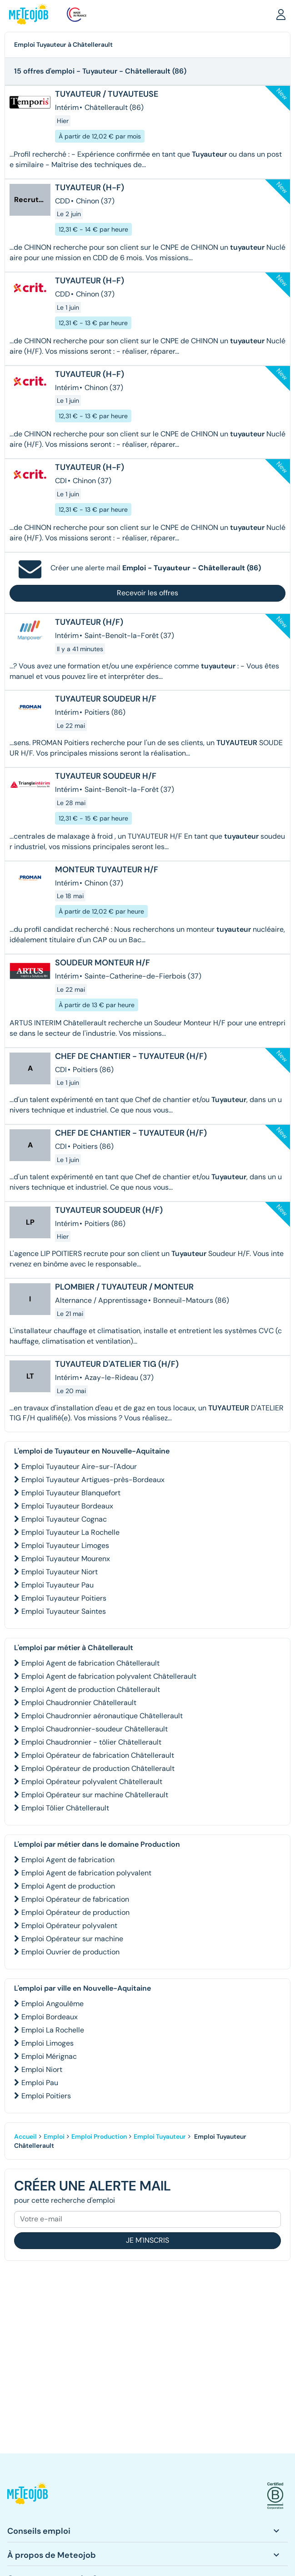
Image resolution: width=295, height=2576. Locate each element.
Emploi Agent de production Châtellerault (90, 1689)
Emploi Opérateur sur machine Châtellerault (94, 1795)
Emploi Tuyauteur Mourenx (65, 1558)
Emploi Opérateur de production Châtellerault (98, 1768)
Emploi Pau (39, 2082)
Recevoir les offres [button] (147, 593)
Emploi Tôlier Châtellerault (65, 1808)
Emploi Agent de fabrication (68, 1859)
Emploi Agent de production (68, 1886)
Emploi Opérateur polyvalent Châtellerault (91, 1781)
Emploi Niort (41, 2069)
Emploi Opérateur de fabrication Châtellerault (97, 1755)
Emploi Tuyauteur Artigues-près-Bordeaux (93, 1479)
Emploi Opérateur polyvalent (69, 1925)
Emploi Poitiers (46, 2096)
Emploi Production (99, 2136)
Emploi (54, 2136)
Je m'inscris (147, 2240)
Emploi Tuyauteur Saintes (63, 1611)
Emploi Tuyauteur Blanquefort (70, 1493)
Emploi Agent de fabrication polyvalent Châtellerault (108, 1676)
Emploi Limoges (47, 2043)
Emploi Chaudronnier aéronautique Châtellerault (102, 1716)
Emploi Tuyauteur (160, 2136)
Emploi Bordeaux (49, 2017)
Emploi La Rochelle (52, 2030)
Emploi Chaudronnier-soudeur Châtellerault (94, 1729)
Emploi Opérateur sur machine (72, 1938)
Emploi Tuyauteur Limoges (65, 1545)
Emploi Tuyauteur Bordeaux (67, 1506)
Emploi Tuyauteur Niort (59, 1572)
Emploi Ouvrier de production (70, 1952)
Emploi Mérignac (49, 2056)
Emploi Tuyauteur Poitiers (63, 1598)
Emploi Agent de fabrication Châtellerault (90, 1663)
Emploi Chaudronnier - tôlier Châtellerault (91, 1742)
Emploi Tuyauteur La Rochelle (70, 1532)
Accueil (25, 2136)
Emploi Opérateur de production (75, 1912)
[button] (281, 14)
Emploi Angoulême (52, 2003)
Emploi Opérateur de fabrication (75, 1899)
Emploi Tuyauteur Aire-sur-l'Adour (79, 1466)
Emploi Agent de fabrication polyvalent (86, 1873)
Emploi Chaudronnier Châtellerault (78, 1702)
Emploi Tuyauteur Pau (57, 1585)
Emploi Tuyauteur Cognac (64, 1519)
